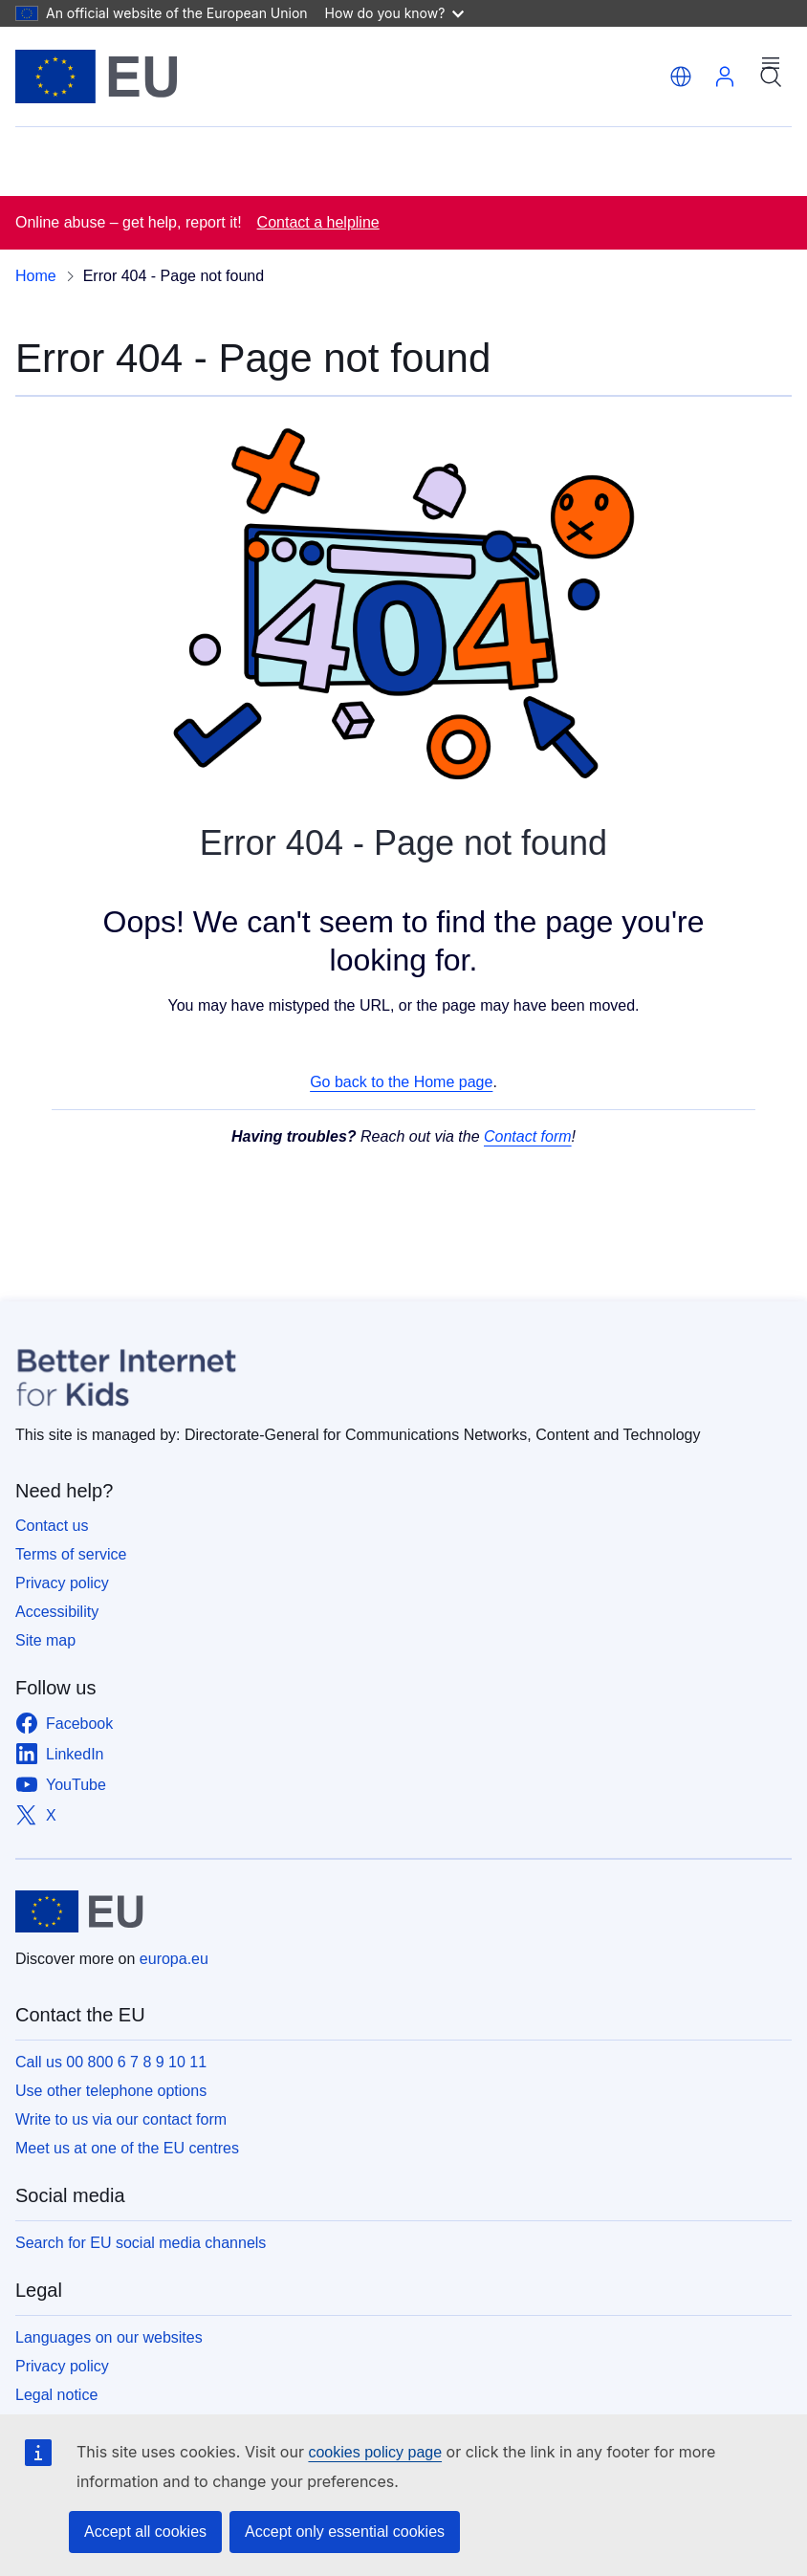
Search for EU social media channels (140, 2243)
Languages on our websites (109, 2337)
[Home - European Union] (96, 76)
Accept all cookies (145, 2531)
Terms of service (70, 1554)
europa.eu (174, 1959)
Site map (45, 1640)
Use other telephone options (111, 2091)
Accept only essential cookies (345, 2531)
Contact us (51, 1525)
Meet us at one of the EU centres (127, 2148)
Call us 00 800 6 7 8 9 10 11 (111, 2062)
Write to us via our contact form (121, 2119)
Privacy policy (62, 1583)
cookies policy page (375, 2452)
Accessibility (56, 1612)
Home (35, 276)
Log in (724, 76)
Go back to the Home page (401, 1082)
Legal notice (56, 2395)
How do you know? (395, 13)
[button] (680, 76)
